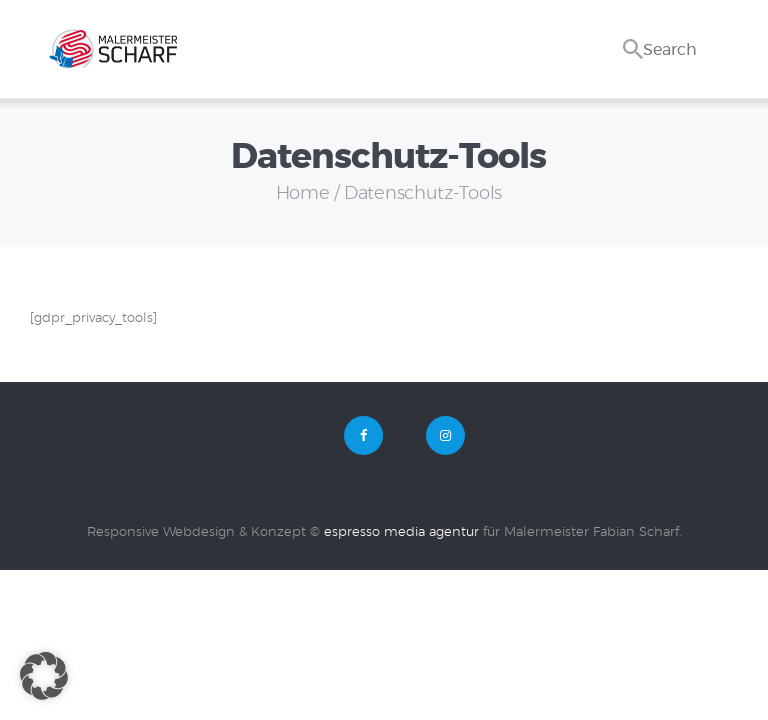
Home (303, 194)
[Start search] (633, 28)
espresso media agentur (401, 532)
